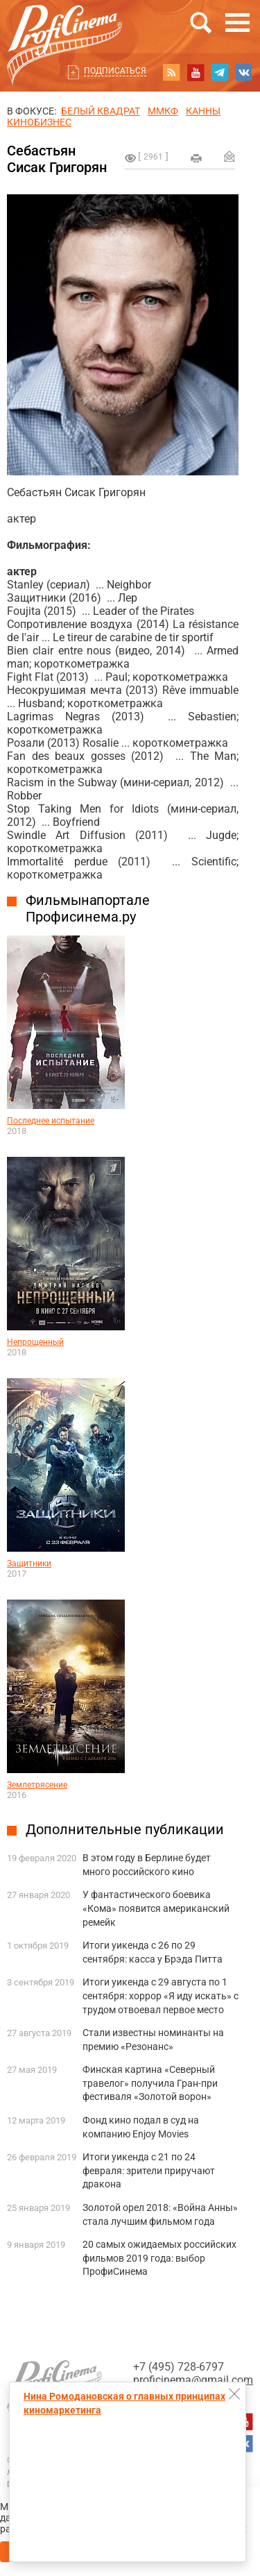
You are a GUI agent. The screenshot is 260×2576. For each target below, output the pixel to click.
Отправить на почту (229, 156)
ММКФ (163, 111)
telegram (220, 72)
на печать (196, 158)
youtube (195, 72)
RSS (171, 72)
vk (244, 72)
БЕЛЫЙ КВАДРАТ (100, 111)
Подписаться (115, 71)
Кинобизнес (39, 122)
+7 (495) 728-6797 (178, 2366)
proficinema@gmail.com (193, 2380)
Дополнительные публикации (125, 1829)
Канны (203, 111)
